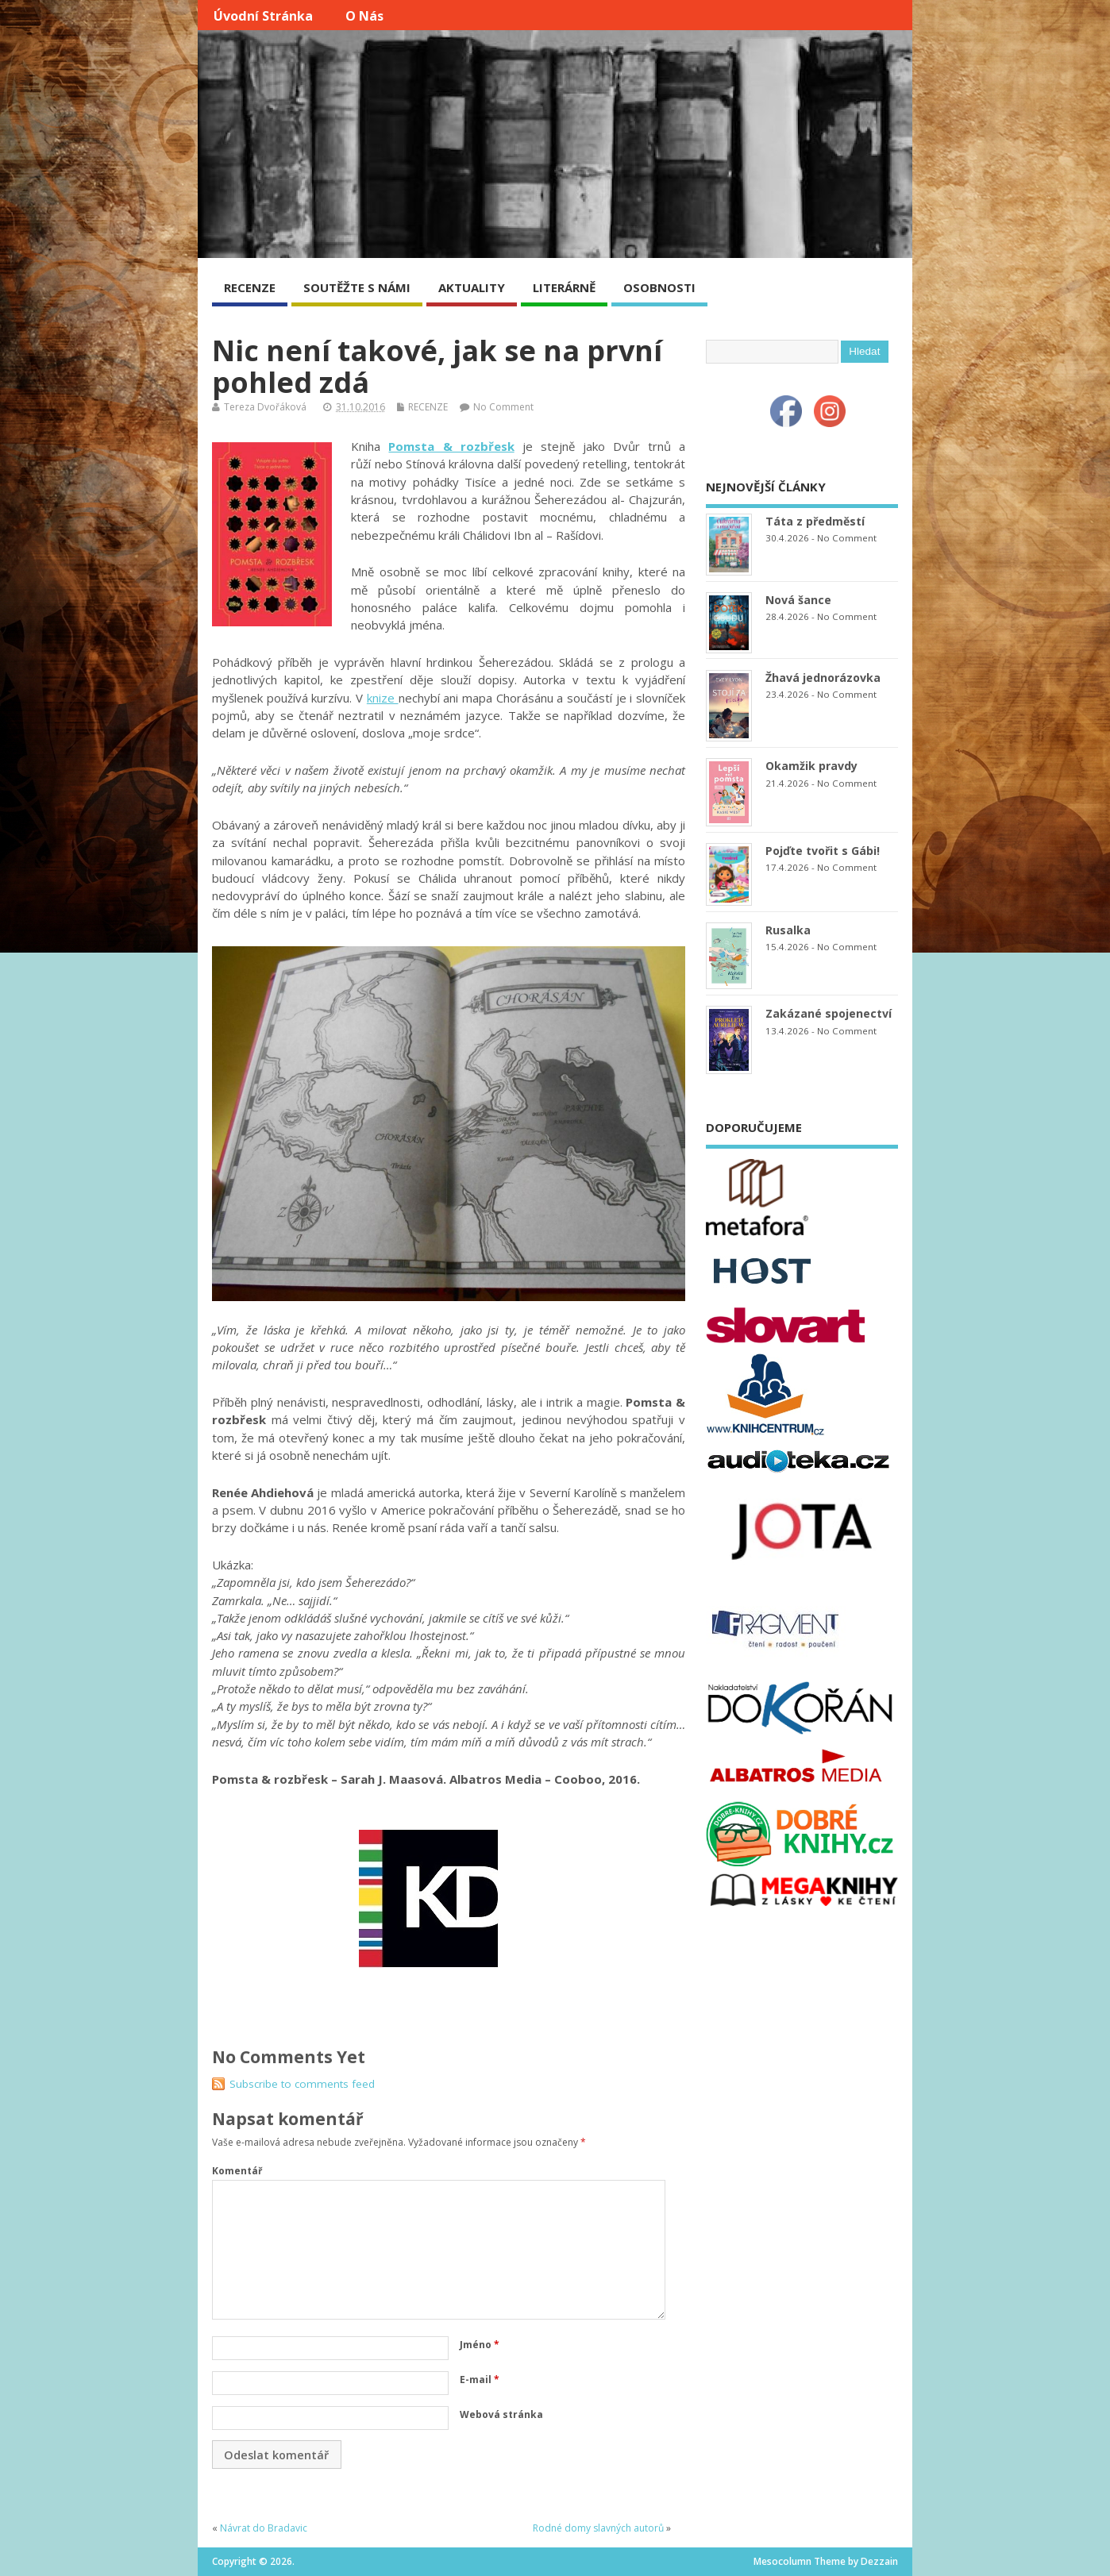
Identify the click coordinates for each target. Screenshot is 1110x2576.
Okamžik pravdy (811, 765)
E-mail (479, 2379)
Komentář (237, 2170)
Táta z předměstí (815, 521)
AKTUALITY (471, 287)
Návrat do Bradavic (263, 2528)
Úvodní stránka (263, 16)
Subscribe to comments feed (302, 2084)
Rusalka (788, 930)
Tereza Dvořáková (265, 407)
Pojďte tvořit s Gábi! (822, 850)
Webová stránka (501, 2414)
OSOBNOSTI (659, 287)
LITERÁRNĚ (564, 287)
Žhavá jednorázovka (823, 677)
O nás (364, 16)
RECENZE (250, 287)
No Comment (503, 407)
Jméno (479, 2344)
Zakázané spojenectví (828, 1013)
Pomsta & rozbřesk (451, 446)
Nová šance (798, 599)
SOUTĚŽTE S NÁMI (356, 287)
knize (383, 698)
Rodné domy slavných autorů (598, 2528)
